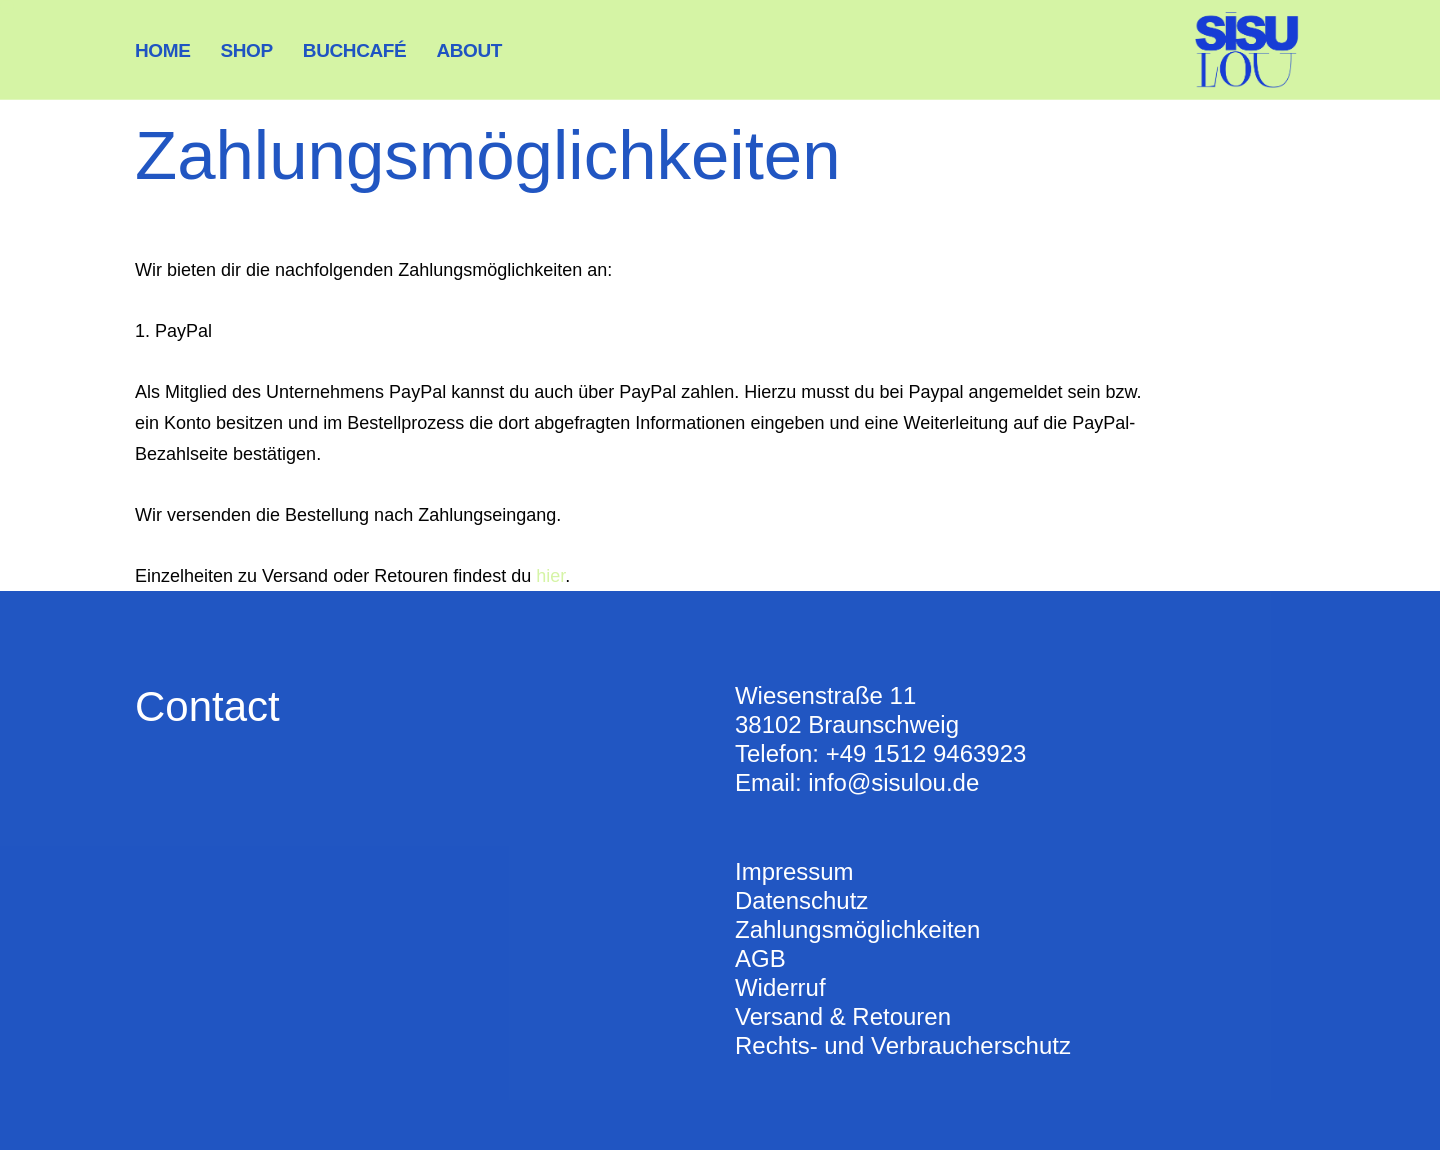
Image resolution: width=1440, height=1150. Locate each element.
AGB (760, 958)
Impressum (794, 871)
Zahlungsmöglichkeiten (857, 929)
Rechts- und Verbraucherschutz (903, 1045)
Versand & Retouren (843, 1016)
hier (550, 576)
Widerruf (780, 987)
